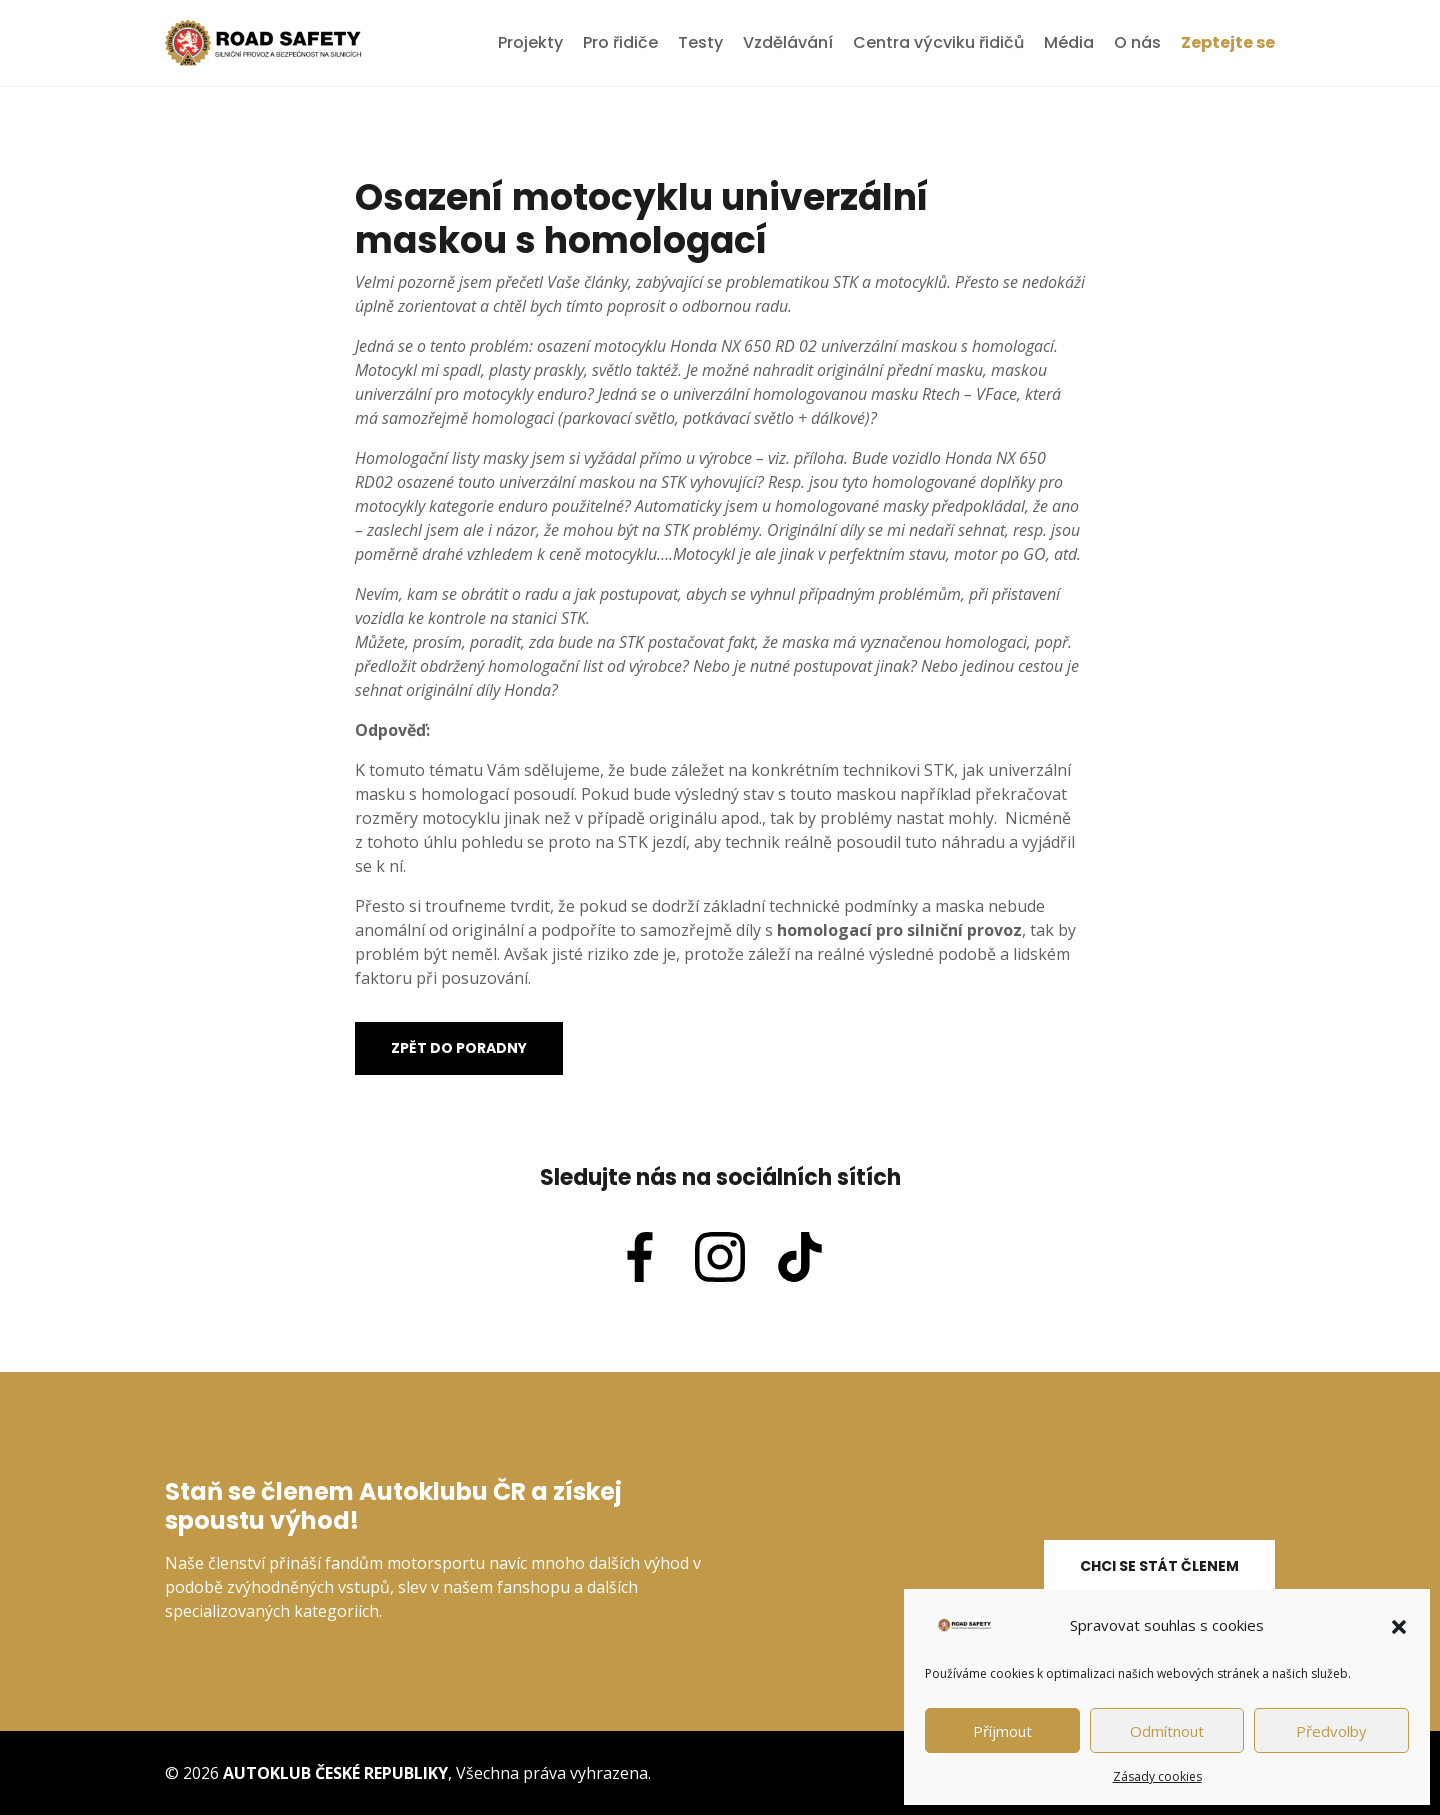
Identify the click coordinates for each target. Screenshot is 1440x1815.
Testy (700, 42)
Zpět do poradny (459, 1048)
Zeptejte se (1228, 42)
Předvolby (1331, 1731)
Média (1069, 42)
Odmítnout (1167, 1731)
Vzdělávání (788, 42)
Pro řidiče (620, 42)
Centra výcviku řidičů (938, 42)
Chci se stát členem (1159, 1566)
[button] (1399, 1625)
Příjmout (1002, 1731)
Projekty (530, 42)
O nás (1137, 42)
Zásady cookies (1157, 1776)
